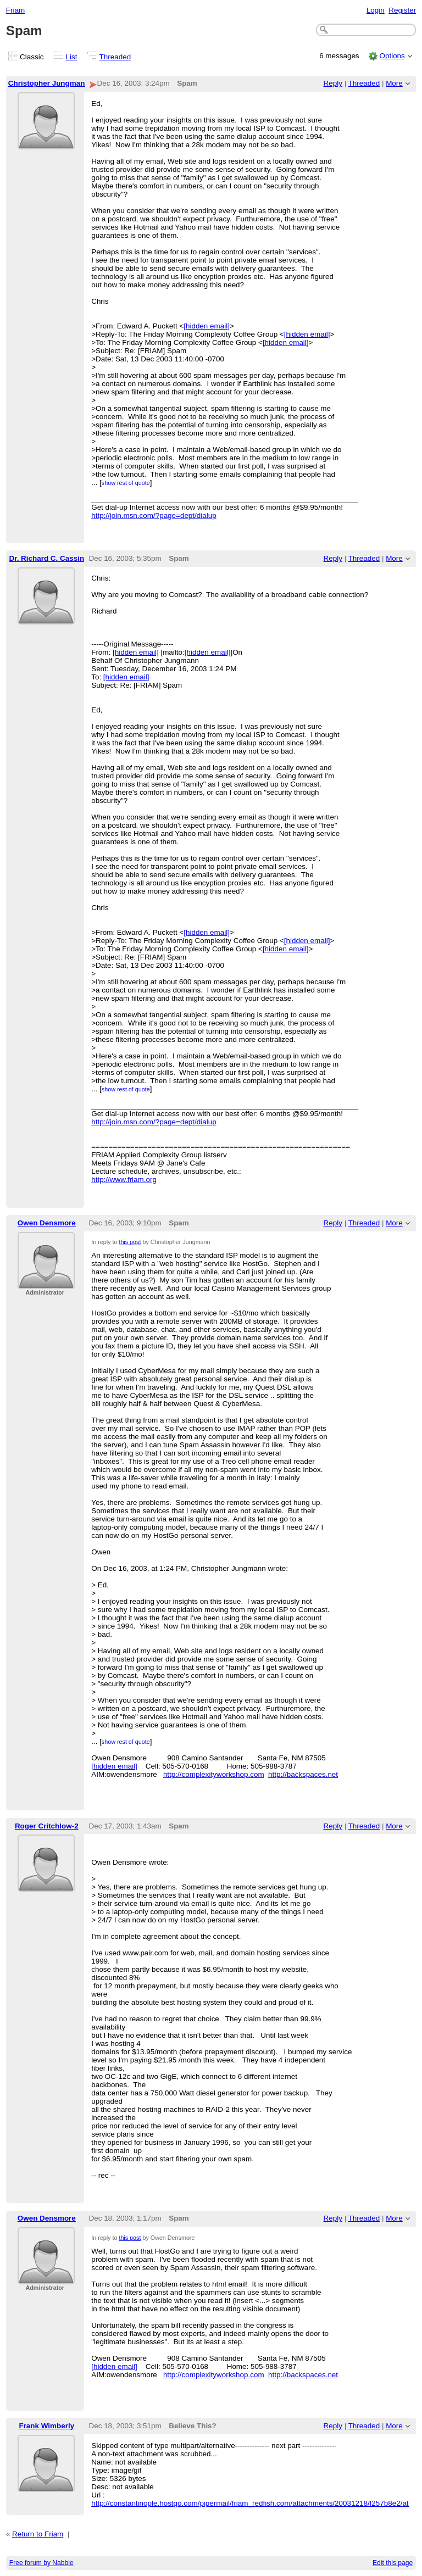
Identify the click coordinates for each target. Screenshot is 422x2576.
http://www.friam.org (124, 1179)
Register (402, 10)
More (394, 83)
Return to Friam (37, 2534)
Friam (15, 10)
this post (130, 1242)
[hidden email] (207, 326)
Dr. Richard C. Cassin (46, 558)
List (71, 57)
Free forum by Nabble (41, 2563)
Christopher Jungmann (49, 83)
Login (376, 10)
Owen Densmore (47, 1223)
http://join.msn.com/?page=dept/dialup (153, 515)
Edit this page (393, 2563)
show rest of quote (126, 482)
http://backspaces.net (303, 1774)
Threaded (115, 57)
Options (391, 56)
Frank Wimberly (46, 2426)
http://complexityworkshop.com (213, 1774)
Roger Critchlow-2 (47, 1826)
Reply (333, 83)
